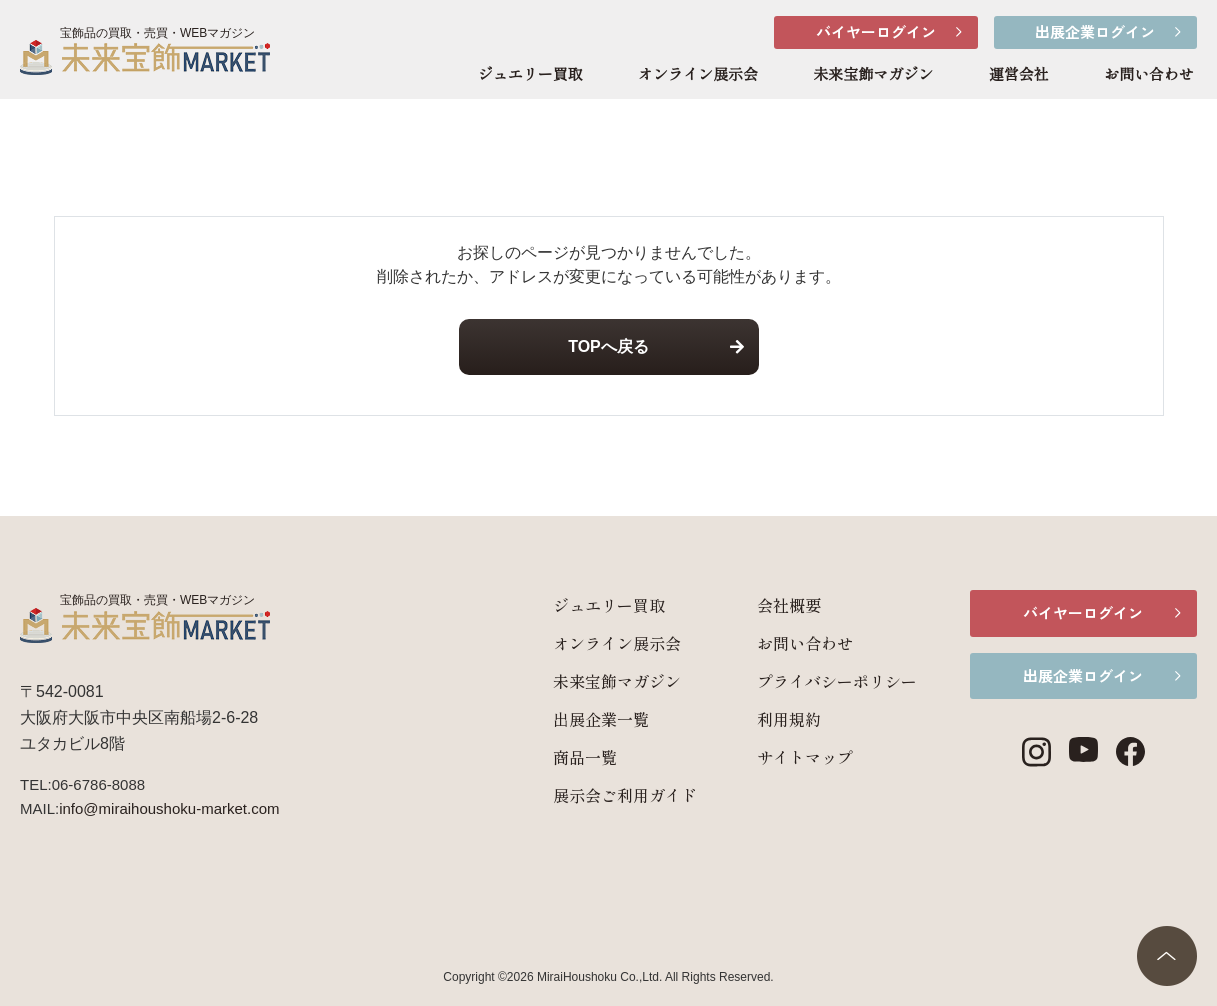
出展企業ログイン (1095, 31)
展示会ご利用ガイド (612, 795)
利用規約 (776, 719)
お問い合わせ (1149, 75)
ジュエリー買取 (530, 75)
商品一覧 (572, 757)
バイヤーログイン (876, 31)
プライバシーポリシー (824, 681)
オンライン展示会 (698, 75)
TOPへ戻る (608, 346)
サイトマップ (792, 757)
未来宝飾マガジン (873, 75)
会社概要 (776, 605)
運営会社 (1019, 75)
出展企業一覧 (588, 719)
